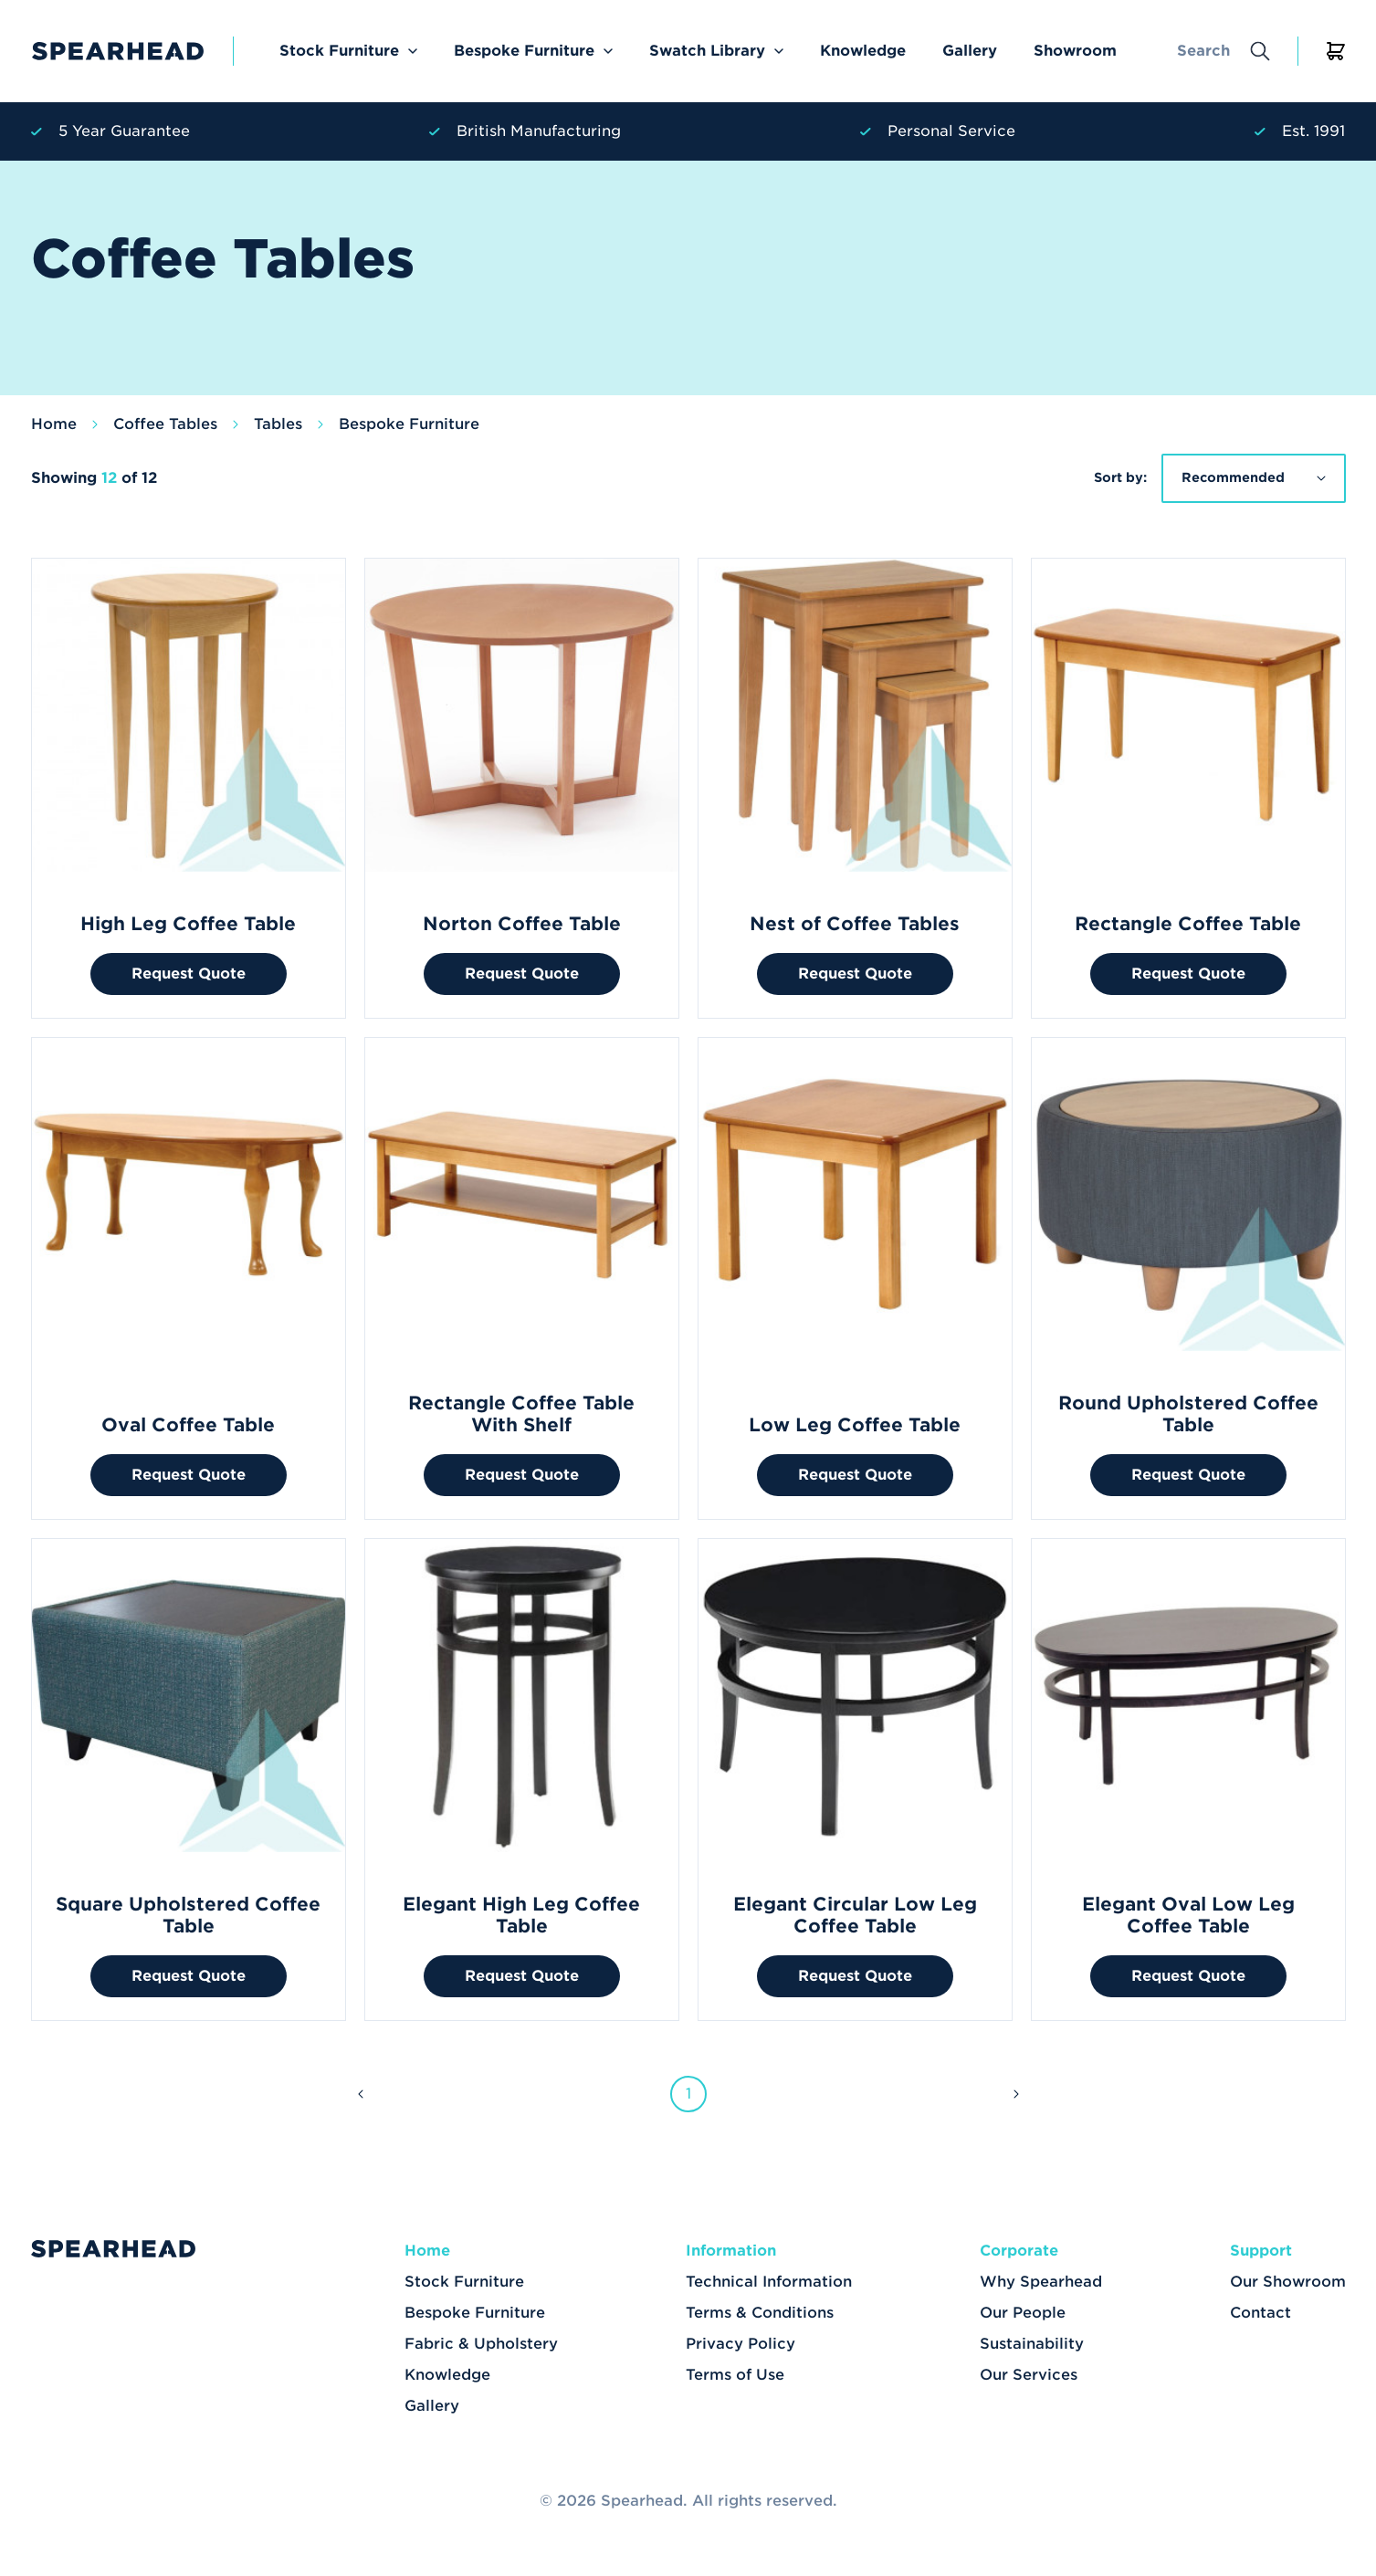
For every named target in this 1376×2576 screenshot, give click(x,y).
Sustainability (1032, 2343)
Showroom (1075, 50)
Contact (1260, 2312)
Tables (278, 424)
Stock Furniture (339, 50)
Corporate (1019, 2250)
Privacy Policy (740, 2343)
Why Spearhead (1041, 2281)
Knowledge (863, 50)
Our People (1023, 2312)
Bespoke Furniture (524, 50)
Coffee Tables (165, 424)
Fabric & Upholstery (481, 2343)
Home (54, 424)
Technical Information (769, 2281)
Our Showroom (1288, 2281)
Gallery (969, 50)
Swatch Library (707, 50)
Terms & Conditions (760, 2312)
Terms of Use (735, 2374)
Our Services (1028, 2374)
